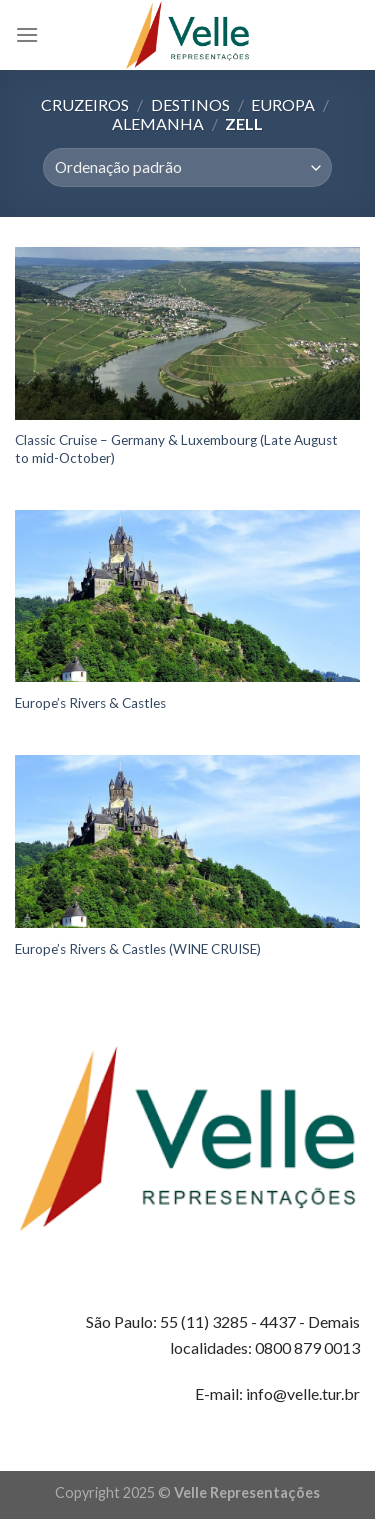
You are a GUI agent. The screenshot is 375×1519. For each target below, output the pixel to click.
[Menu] (27, 34)
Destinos (190, 104)
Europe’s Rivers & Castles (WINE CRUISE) (138, 949)
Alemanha (158, 123)
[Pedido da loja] (187, 167)
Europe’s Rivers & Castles (90, 703)
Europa (283, 104)
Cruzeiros (85, 104)
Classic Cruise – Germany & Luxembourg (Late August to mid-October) (176, 449)
